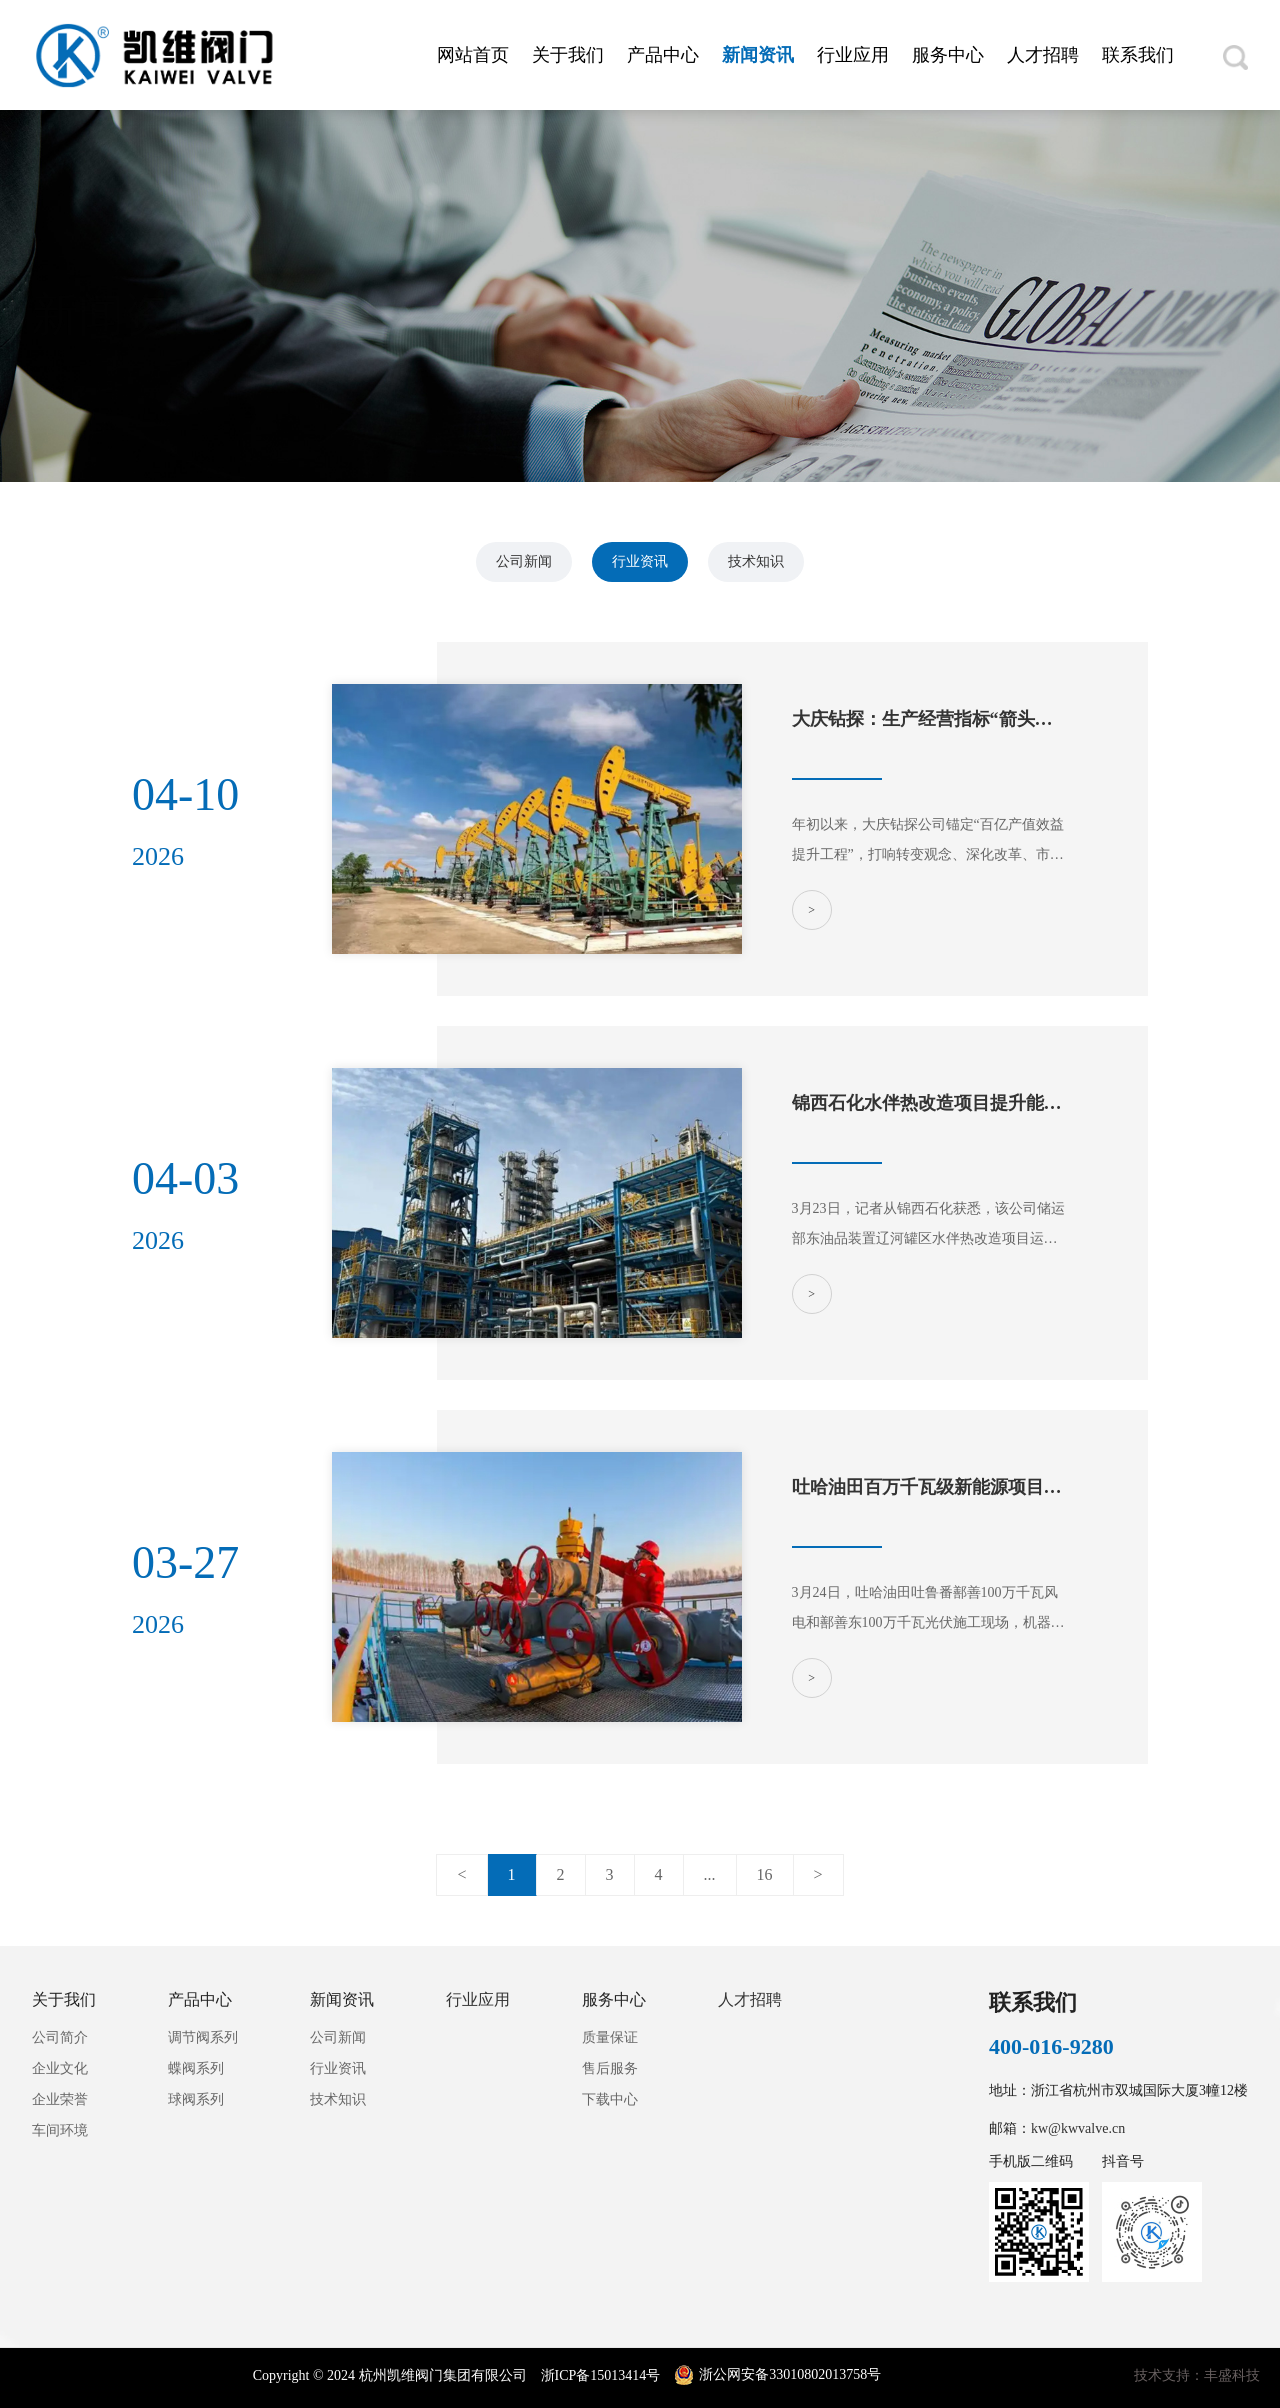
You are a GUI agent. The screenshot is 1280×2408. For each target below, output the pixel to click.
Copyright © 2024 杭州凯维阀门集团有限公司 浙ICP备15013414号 (458, 2375)
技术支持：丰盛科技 (1197, 2375)
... (710, 1874)
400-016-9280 (1051, 2046)
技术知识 (756, 561)
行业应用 (853, 55)
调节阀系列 (203, 2037)
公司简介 (60, 2037)
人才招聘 (1043, 55)
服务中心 (948, 55)
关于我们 (568, 55)
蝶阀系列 (196, 2068)
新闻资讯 (758, 55)
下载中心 (610, 2099)
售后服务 (610, 2068)
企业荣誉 (60, 2099)
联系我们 (1138, 55)
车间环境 (60, 2130)
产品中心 (663, 55)
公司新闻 (524, 561)
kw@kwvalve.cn (1078, 2128)
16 (765, 1874)
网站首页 (473, 55)
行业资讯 (640, 561)
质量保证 (610, 2037)
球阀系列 (196, 2099)
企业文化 (60, 2068)
